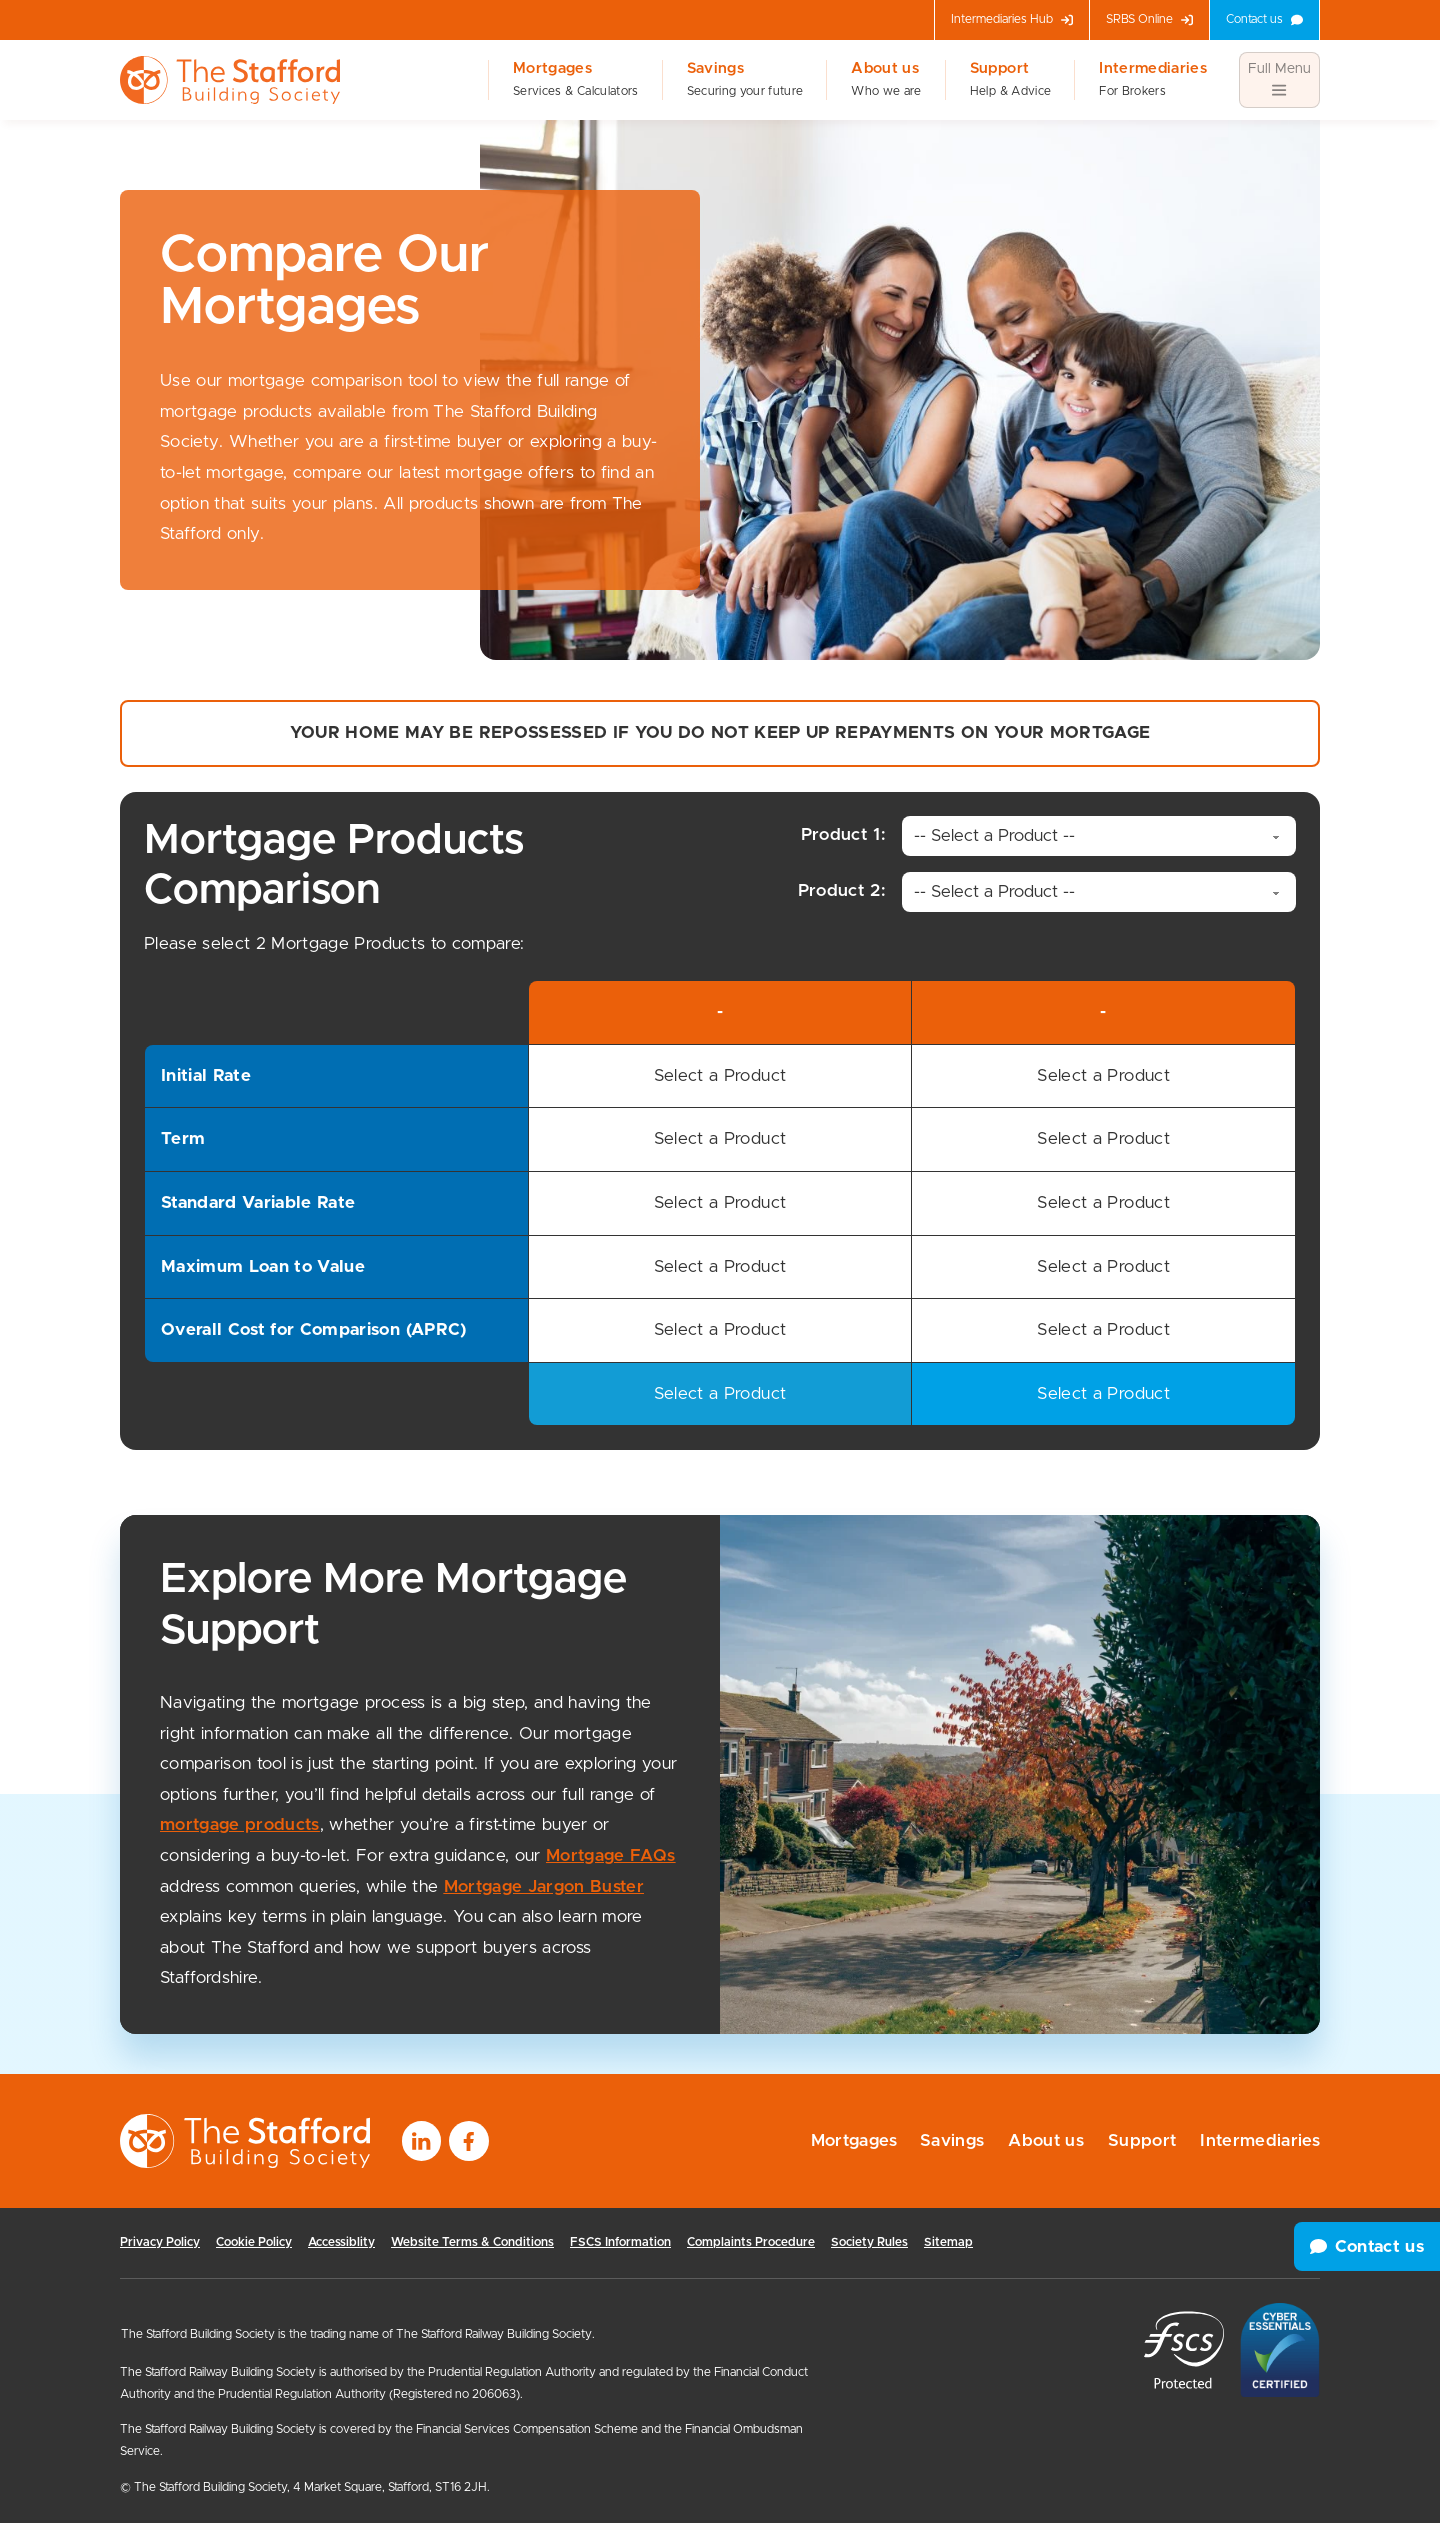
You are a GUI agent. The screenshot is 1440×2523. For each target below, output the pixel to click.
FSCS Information (620, 2242)
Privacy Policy (160, 2242)
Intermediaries (1153, 80)
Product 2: (864, 890)
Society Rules (869, 2242)
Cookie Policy (254, 2242)
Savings (745, 80)
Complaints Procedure (751, 2242)
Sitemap (948, 2242)
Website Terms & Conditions (472, 2242)
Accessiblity (341, 2242)
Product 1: (865, 834)
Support (1010, 80)
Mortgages (575, 80)
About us (886, 80)
